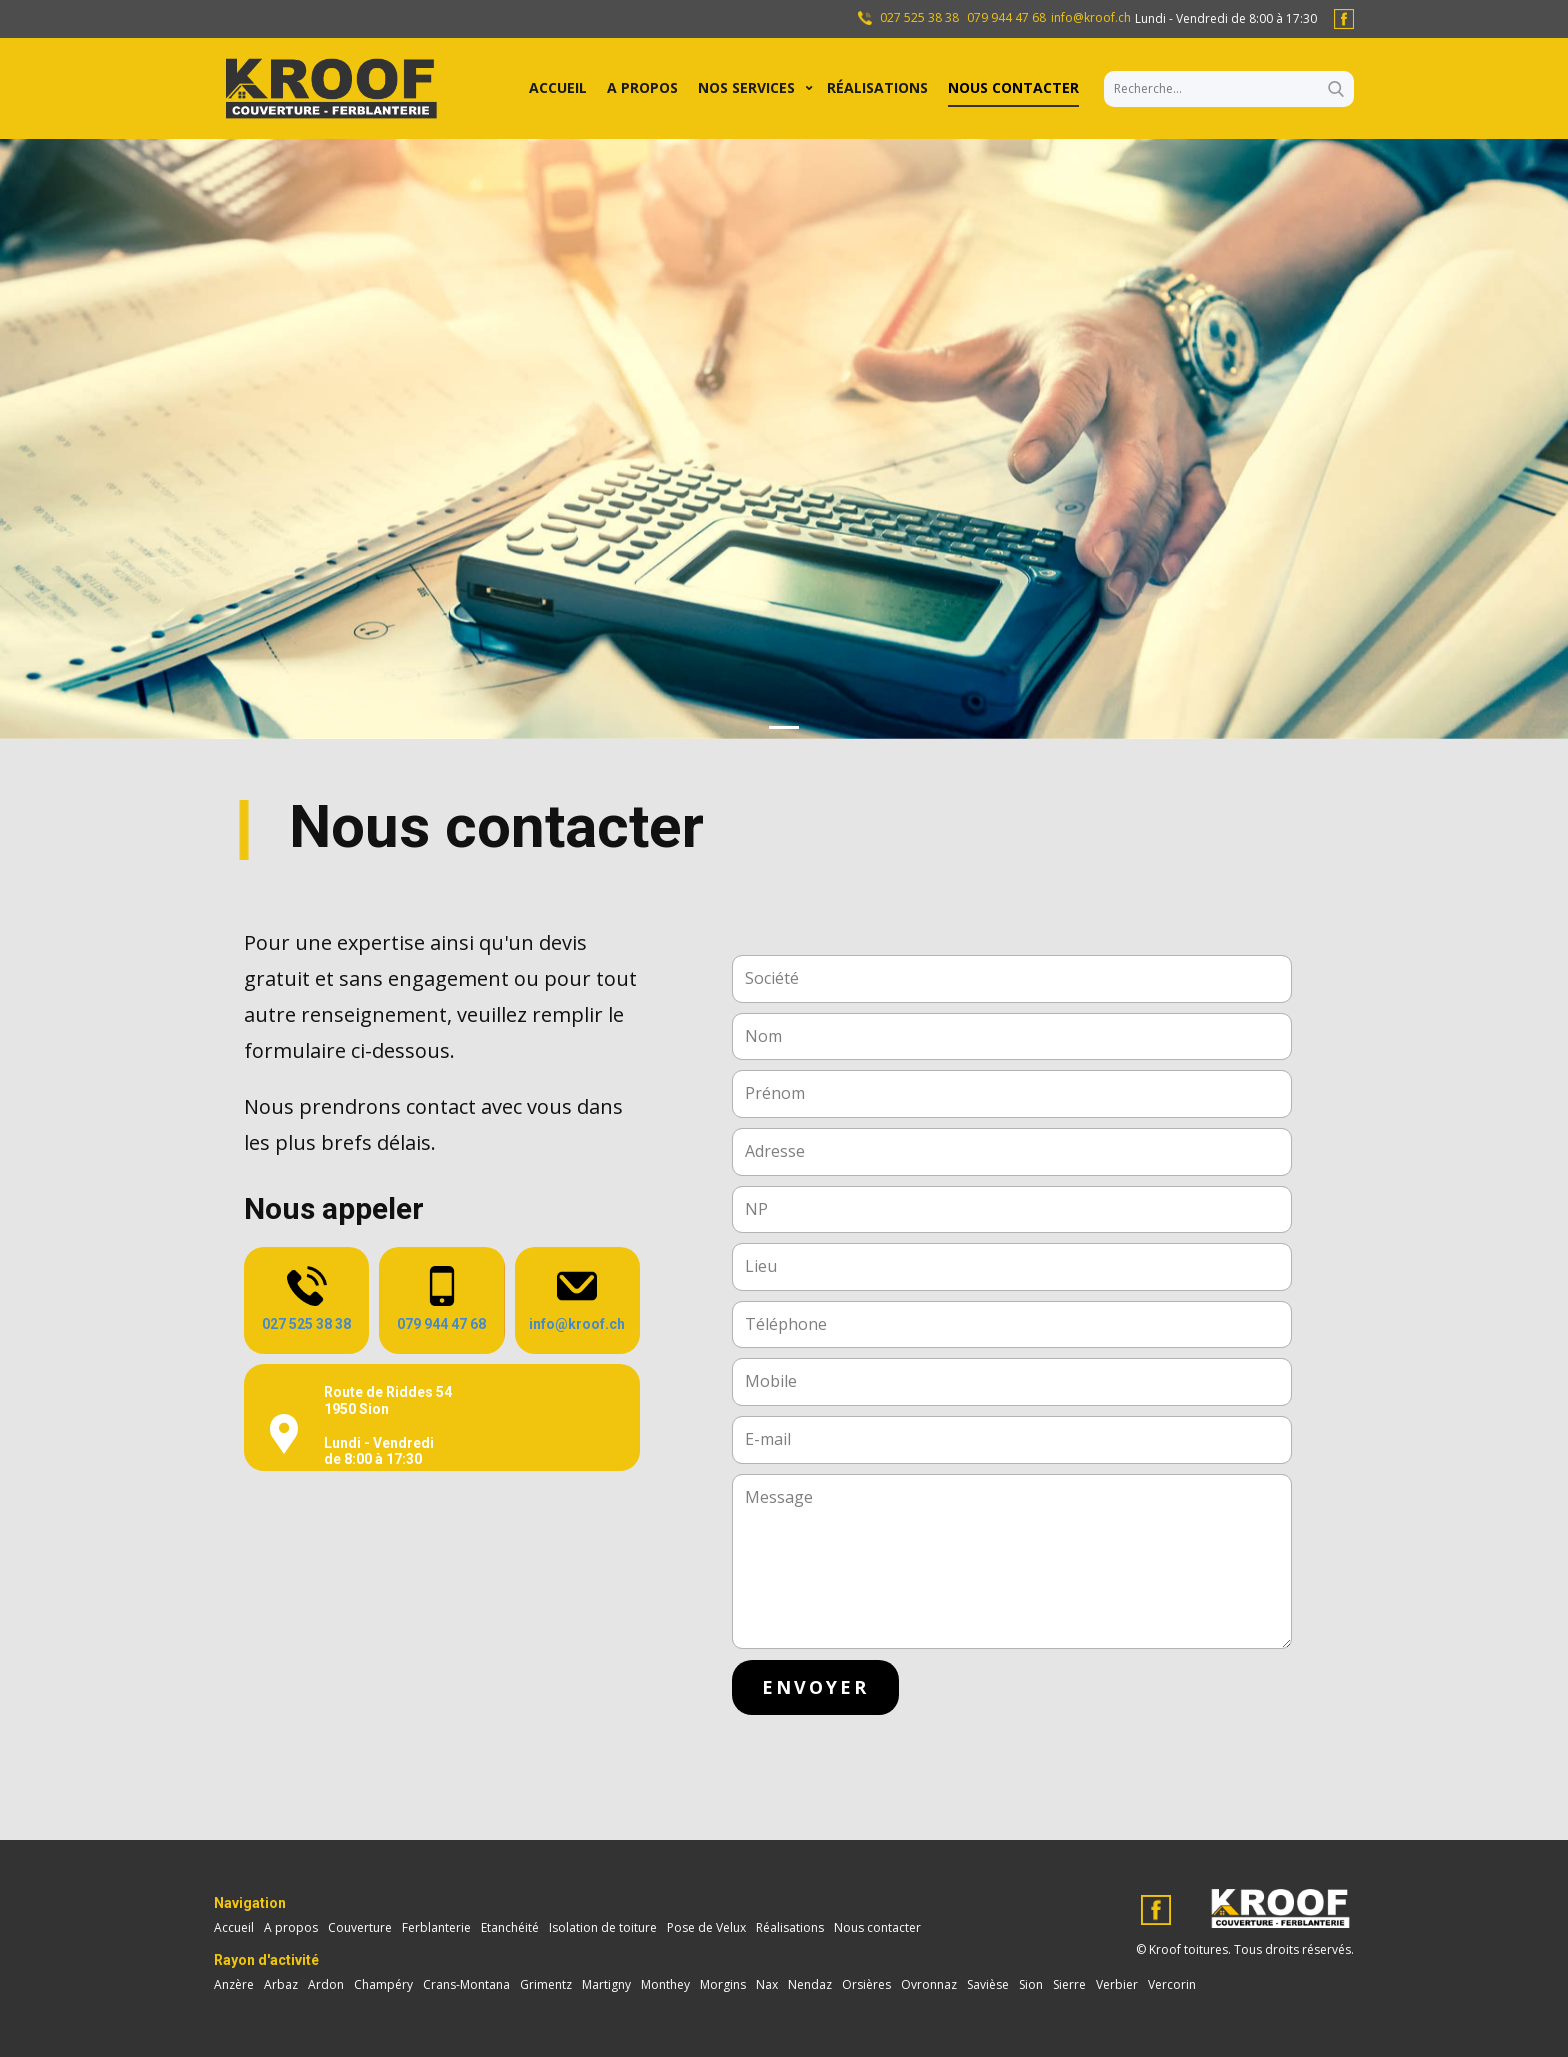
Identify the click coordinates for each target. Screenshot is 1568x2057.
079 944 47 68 (1006, 18)
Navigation (250, 1903)
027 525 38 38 (918, 18)
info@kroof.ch (1091, 18)
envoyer (815, 1687)
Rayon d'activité (266, 1960)
